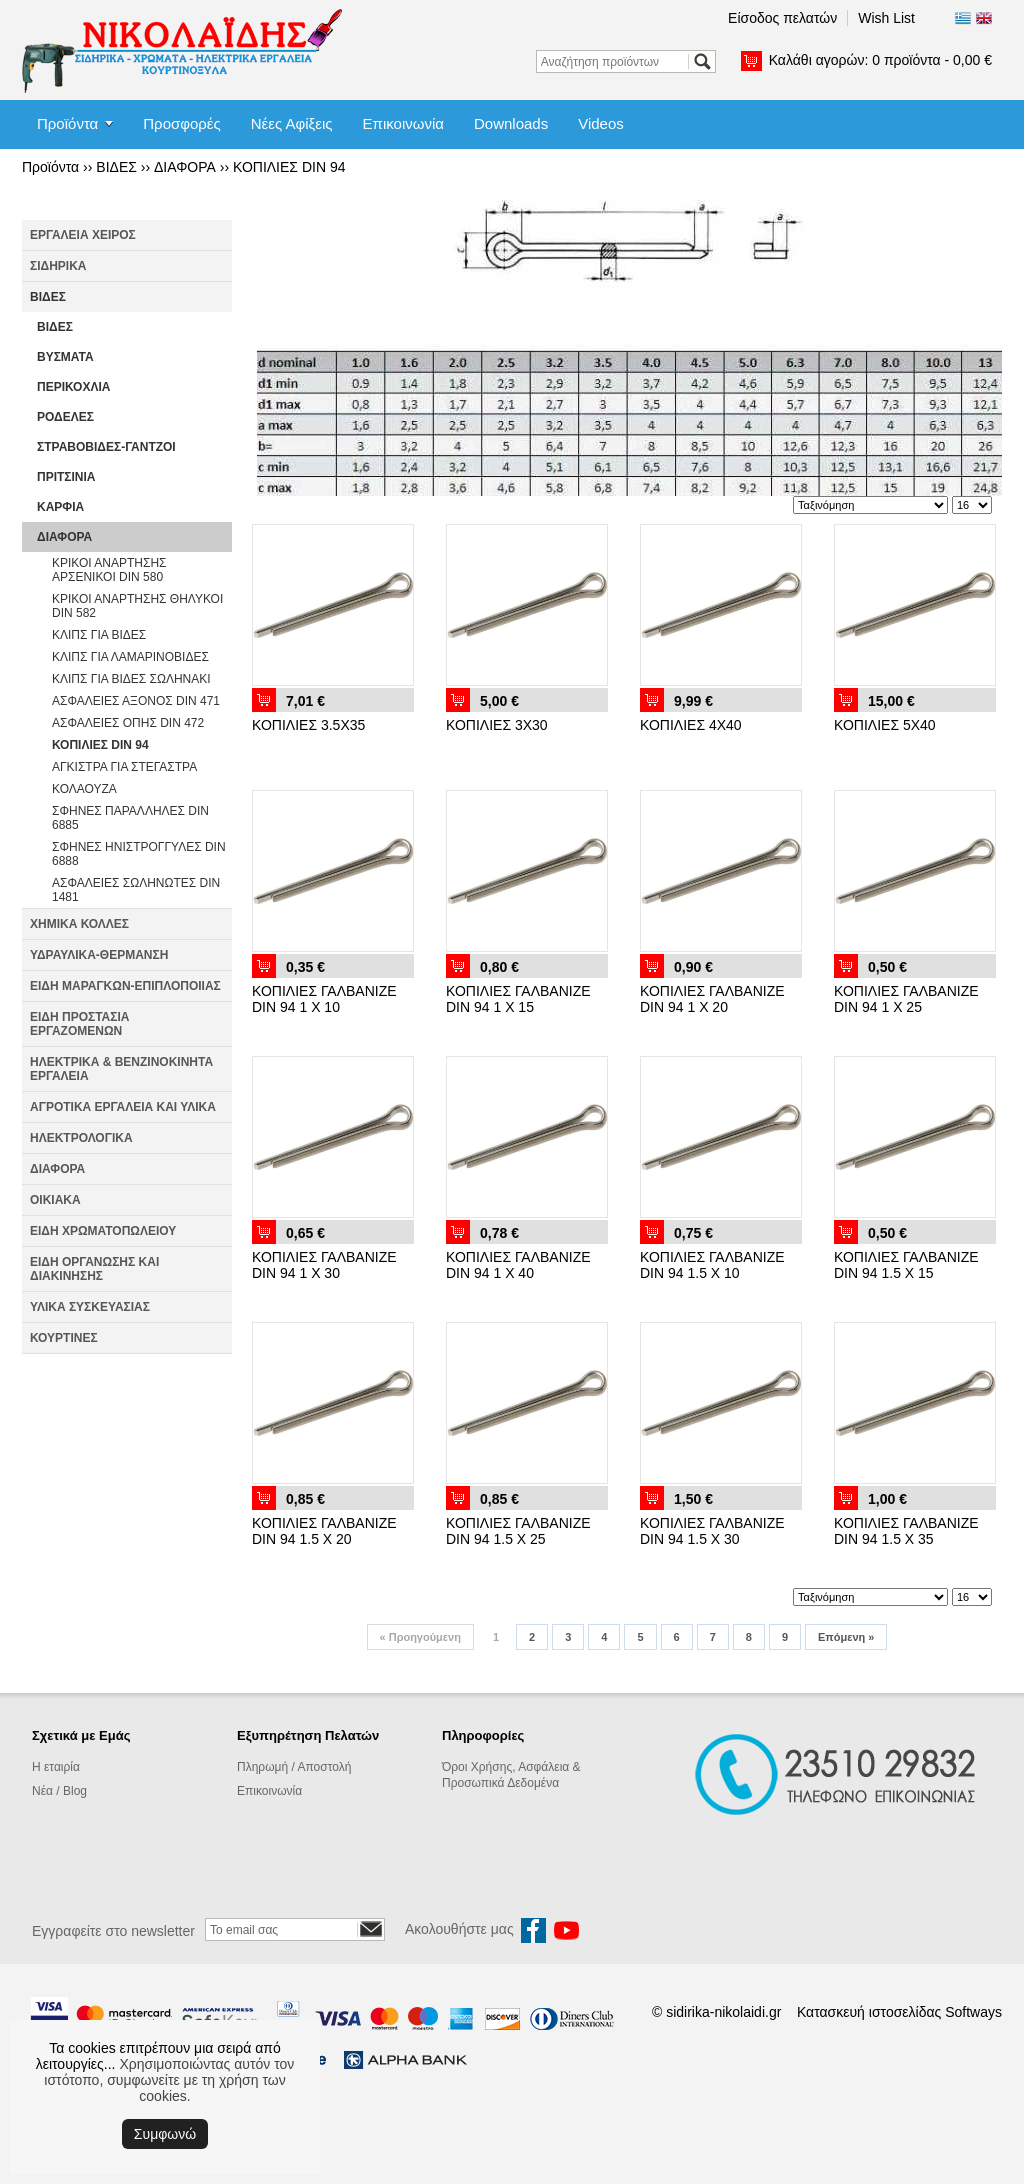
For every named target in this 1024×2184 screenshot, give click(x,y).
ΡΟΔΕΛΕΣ (65, 417)
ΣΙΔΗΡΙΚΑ (58, 266)
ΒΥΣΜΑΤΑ (65, 357)
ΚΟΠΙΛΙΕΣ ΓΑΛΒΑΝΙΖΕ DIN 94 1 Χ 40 (518, 1265)
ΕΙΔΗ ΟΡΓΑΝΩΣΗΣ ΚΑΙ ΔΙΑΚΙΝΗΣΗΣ (94, 1269)
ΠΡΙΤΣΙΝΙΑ (66, 477)
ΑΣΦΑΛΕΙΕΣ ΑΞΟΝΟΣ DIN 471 (136, 701)
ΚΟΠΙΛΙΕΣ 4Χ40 (691, 725)
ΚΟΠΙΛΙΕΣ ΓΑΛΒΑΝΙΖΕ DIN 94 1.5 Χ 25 (518, 1531)
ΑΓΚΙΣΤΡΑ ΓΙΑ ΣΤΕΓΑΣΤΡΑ (124, 767)
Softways (973, 2012)
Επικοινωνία (403, 123)
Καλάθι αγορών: (880, 60)
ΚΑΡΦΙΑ (60, 507)
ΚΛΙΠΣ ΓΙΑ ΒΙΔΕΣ (99, 635)
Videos (601, 123)
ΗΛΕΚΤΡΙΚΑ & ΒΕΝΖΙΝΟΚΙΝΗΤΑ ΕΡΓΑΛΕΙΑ (121, 1069)
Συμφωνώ (165, 2134)
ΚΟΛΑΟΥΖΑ (84, 789)
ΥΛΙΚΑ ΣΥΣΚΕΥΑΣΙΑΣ (90, 1307)
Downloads (511, 123)
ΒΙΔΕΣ (116, 167)
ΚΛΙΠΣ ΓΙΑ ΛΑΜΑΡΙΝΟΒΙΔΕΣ (130, 657)
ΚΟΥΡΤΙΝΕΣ (64, 1338)
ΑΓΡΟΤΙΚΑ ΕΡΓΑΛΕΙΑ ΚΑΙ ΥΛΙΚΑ (123, 1107)
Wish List (886, 18)
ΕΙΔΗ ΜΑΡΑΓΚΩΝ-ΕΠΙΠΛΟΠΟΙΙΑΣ (125, 986)
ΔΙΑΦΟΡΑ (185, 167)
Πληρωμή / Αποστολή (294, 1767)
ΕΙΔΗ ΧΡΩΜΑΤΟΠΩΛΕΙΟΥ (103, 1231)
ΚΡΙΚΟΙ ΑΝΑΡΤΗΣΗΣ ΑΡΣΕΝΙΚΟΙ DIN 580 (109, 570)
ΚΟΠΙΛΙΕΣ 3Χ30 (497, 725)
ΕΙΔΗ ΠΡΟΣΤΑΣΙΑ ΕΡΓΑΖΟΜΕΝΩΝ (79, 1024)
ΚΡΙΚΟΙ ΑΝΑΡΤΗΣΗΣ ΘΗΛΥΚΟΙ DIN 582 (137, 606)
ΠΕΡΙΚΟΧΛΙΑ (73, 387)
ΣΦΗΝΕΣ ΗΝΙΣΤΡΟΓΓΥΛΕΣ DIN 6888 (139, 854)
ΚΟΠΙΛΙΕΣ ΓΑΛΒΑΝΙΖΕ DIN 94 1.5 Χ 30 (712, 1531)
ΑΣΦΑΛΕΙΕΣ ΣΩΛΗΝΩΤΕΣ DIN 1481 (136, 890)
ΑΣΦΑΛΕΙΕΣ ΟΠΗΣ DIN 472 (128, 723)
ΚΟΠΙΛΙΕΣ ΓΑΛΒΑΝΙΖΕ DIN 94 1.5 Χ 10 (712, 1265)
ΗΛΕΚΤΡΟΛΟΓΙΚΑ (81, 1138)
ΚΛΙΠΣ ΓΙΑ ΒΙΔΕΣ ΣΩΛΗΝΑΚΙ (131, 679)
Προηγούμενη (420, 1637)
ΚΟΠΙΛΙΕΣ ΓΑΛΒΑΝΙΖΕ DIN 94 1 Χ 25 (906, 999)
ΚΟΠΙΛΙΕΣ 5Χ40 (885, 725)
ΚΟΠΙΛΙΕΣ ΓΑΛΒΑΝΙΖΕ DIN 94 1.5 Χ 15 (906, 1265)
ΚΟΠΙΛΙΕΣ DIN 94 (289, 167)
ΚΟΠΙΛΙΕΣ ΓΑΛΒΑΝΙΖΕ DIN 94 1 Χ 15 (518, 999)
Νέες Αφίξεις (292, 123)
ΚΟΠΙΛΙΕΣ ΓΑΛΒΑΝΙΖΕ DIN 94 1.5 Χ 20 (324, 1531)
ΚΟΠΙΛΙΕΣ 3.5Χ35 (308, 725)
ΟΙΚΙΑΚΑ (55, 1200)
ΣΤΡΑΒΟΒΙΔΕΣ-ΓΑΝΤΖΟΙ (106, 447)
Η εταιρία (56, 1767)
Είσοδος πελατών (782, 18)
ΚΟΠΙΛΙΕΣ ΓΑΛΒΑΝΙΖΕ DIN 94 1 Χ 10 (324, 999)
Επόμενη (846, 1637)
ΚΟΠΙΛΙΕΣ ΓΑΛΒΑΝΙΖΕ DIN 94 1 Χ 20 (712, 999)
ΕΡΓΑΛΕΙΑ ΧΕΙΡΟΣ (83, 235)
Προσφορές (181, 123)
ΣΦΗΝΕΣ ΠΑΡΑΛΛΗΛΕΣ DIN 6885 (130, 818)
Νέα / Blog (59, 1791)
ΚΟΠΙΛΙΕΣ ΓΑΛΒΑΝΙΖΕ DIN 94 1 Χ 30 (324, 1265)
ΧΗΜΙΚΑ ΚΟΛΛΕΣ (79, 924)
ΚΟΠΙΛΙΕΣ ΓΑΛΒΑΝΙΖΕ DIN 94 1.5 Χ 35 (906, 1531)
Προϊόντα (67, 123)
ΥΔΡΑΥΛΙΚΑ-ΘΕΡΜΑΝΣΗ (99, 955)
